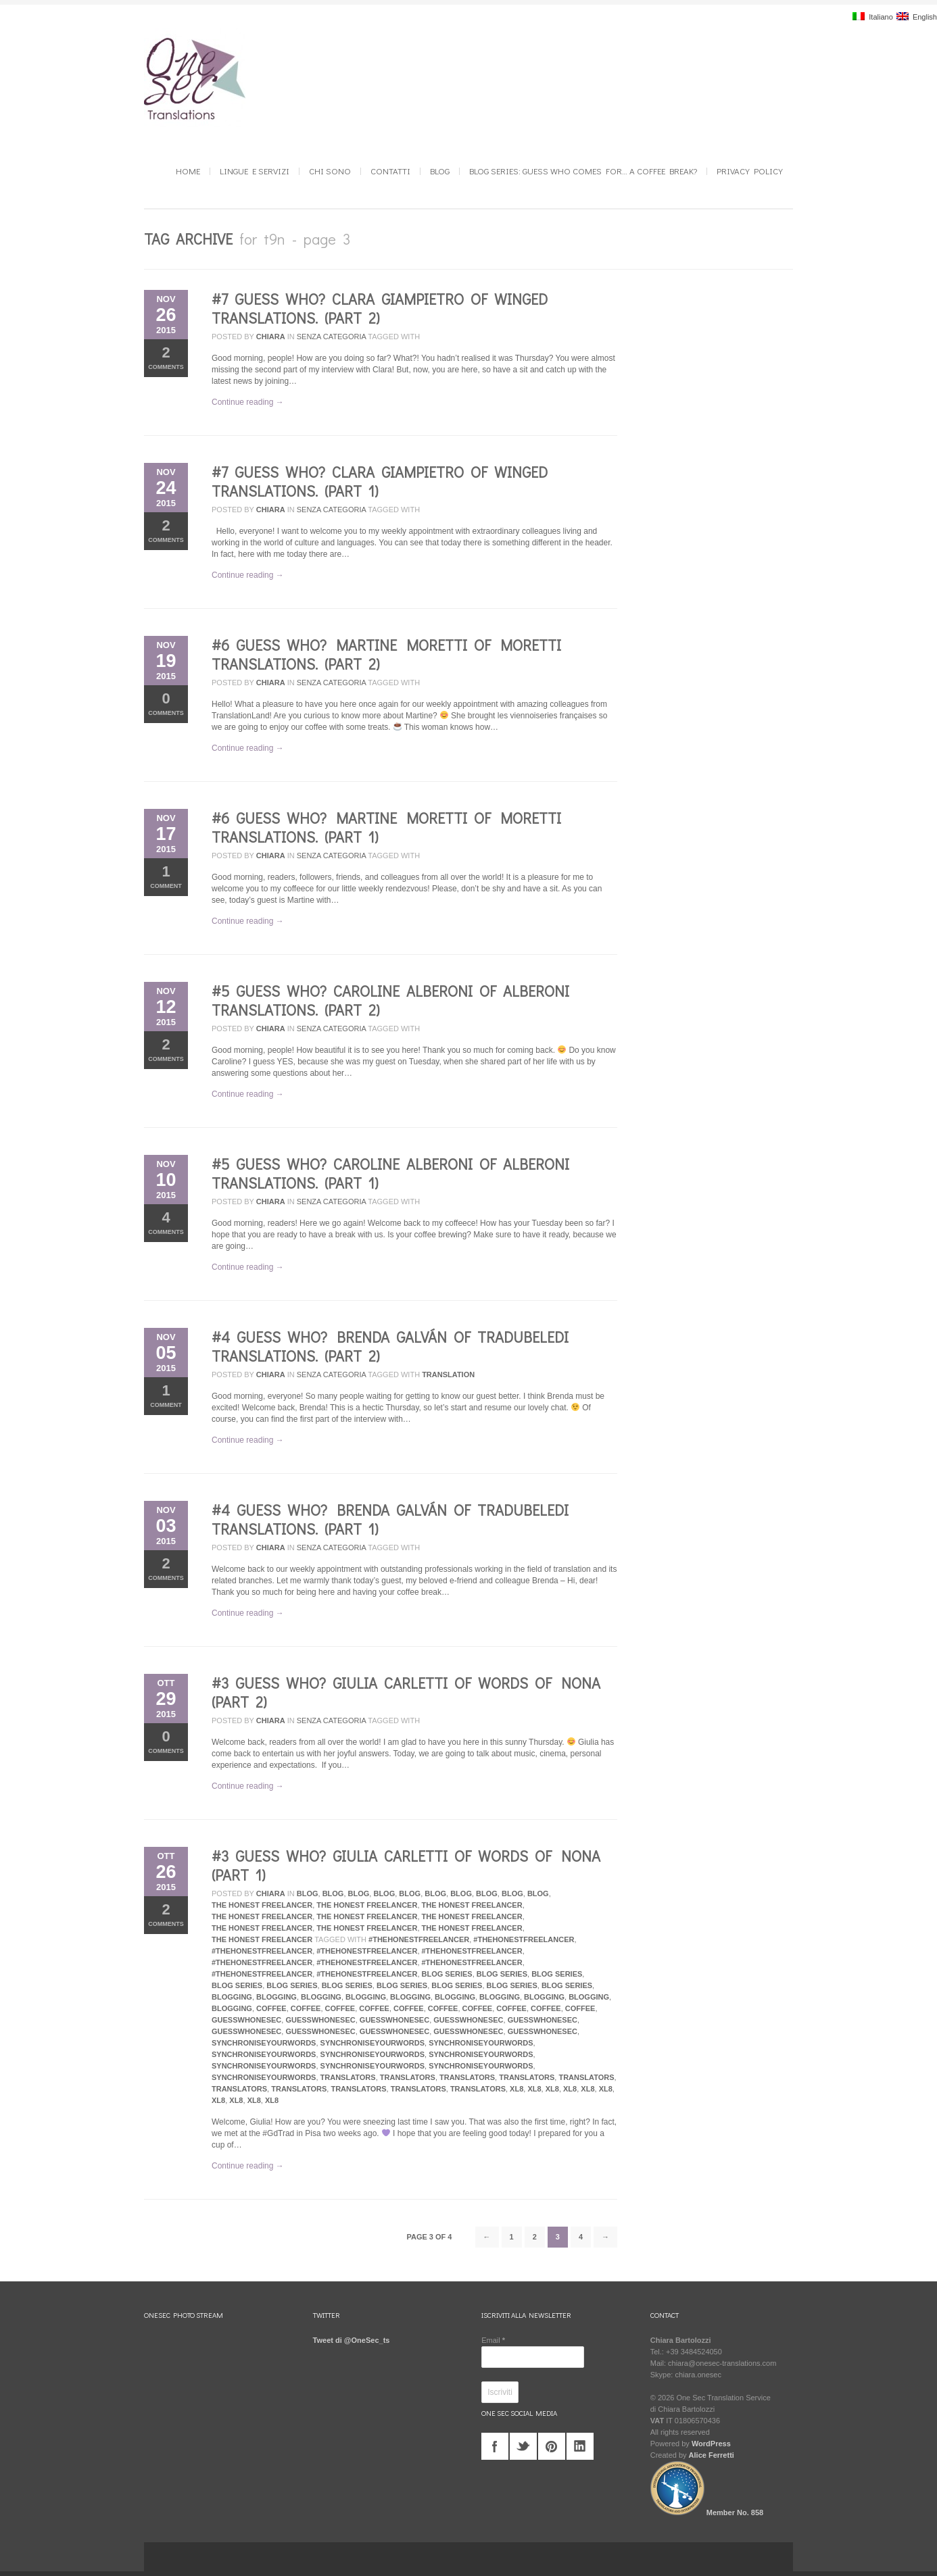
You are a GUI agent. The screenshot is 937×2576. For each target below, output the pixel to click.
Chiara (270, 336)
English (916, 16)
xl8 (516, 2089)
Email (493, 2340)
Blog (440, 170)
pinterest (551, 2446)
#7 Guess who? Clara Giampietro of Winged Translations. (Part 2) (380, 308)
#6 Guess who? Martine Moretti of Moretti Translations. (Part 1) (386, 827)
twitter (523, 2446)
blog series (447, 1974)
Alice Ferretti (711, 2455)
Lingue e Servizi (254, 170)
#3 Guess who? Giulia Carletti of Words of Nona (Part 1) (406, 1865)
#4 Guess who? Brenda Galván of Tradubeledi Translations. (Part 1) (390, 1519)
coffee (271, 2008)
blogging (232, 1997)
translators (348, 2077)
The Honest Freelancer (262, 1905)
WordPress (711, 2443)
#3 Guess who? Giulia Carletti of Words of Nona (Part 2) (406, 1692)
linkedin (580, 2446)
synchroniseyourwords (264, 2043)
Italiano (872, 16)
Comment (166, 876)
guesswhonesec (246, 2020)
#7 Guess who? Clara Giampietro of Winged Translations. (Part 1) (380, 481)
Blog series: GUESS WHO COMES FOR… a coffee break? (583, 170)
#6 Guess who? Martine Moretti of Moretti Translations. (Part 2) (386, 654)
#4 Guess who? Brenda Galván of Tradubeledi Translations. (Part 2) (390, 1346)
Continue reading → (248, 402)
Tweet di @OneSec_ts (351, 2340)
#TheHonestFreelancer (418, 1939)
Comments (166, 357)
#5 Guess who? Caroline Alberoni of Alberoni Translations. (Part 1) (390, 1173)
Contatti (390, 170)
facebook (494, 2446)
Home (188, 170)
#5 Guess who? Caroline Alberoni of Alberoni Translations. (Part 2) (390, 1000)
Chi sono (330, 170)
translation (448, 1374)
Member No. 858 (706, 2512)
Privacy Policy (750, 170)
